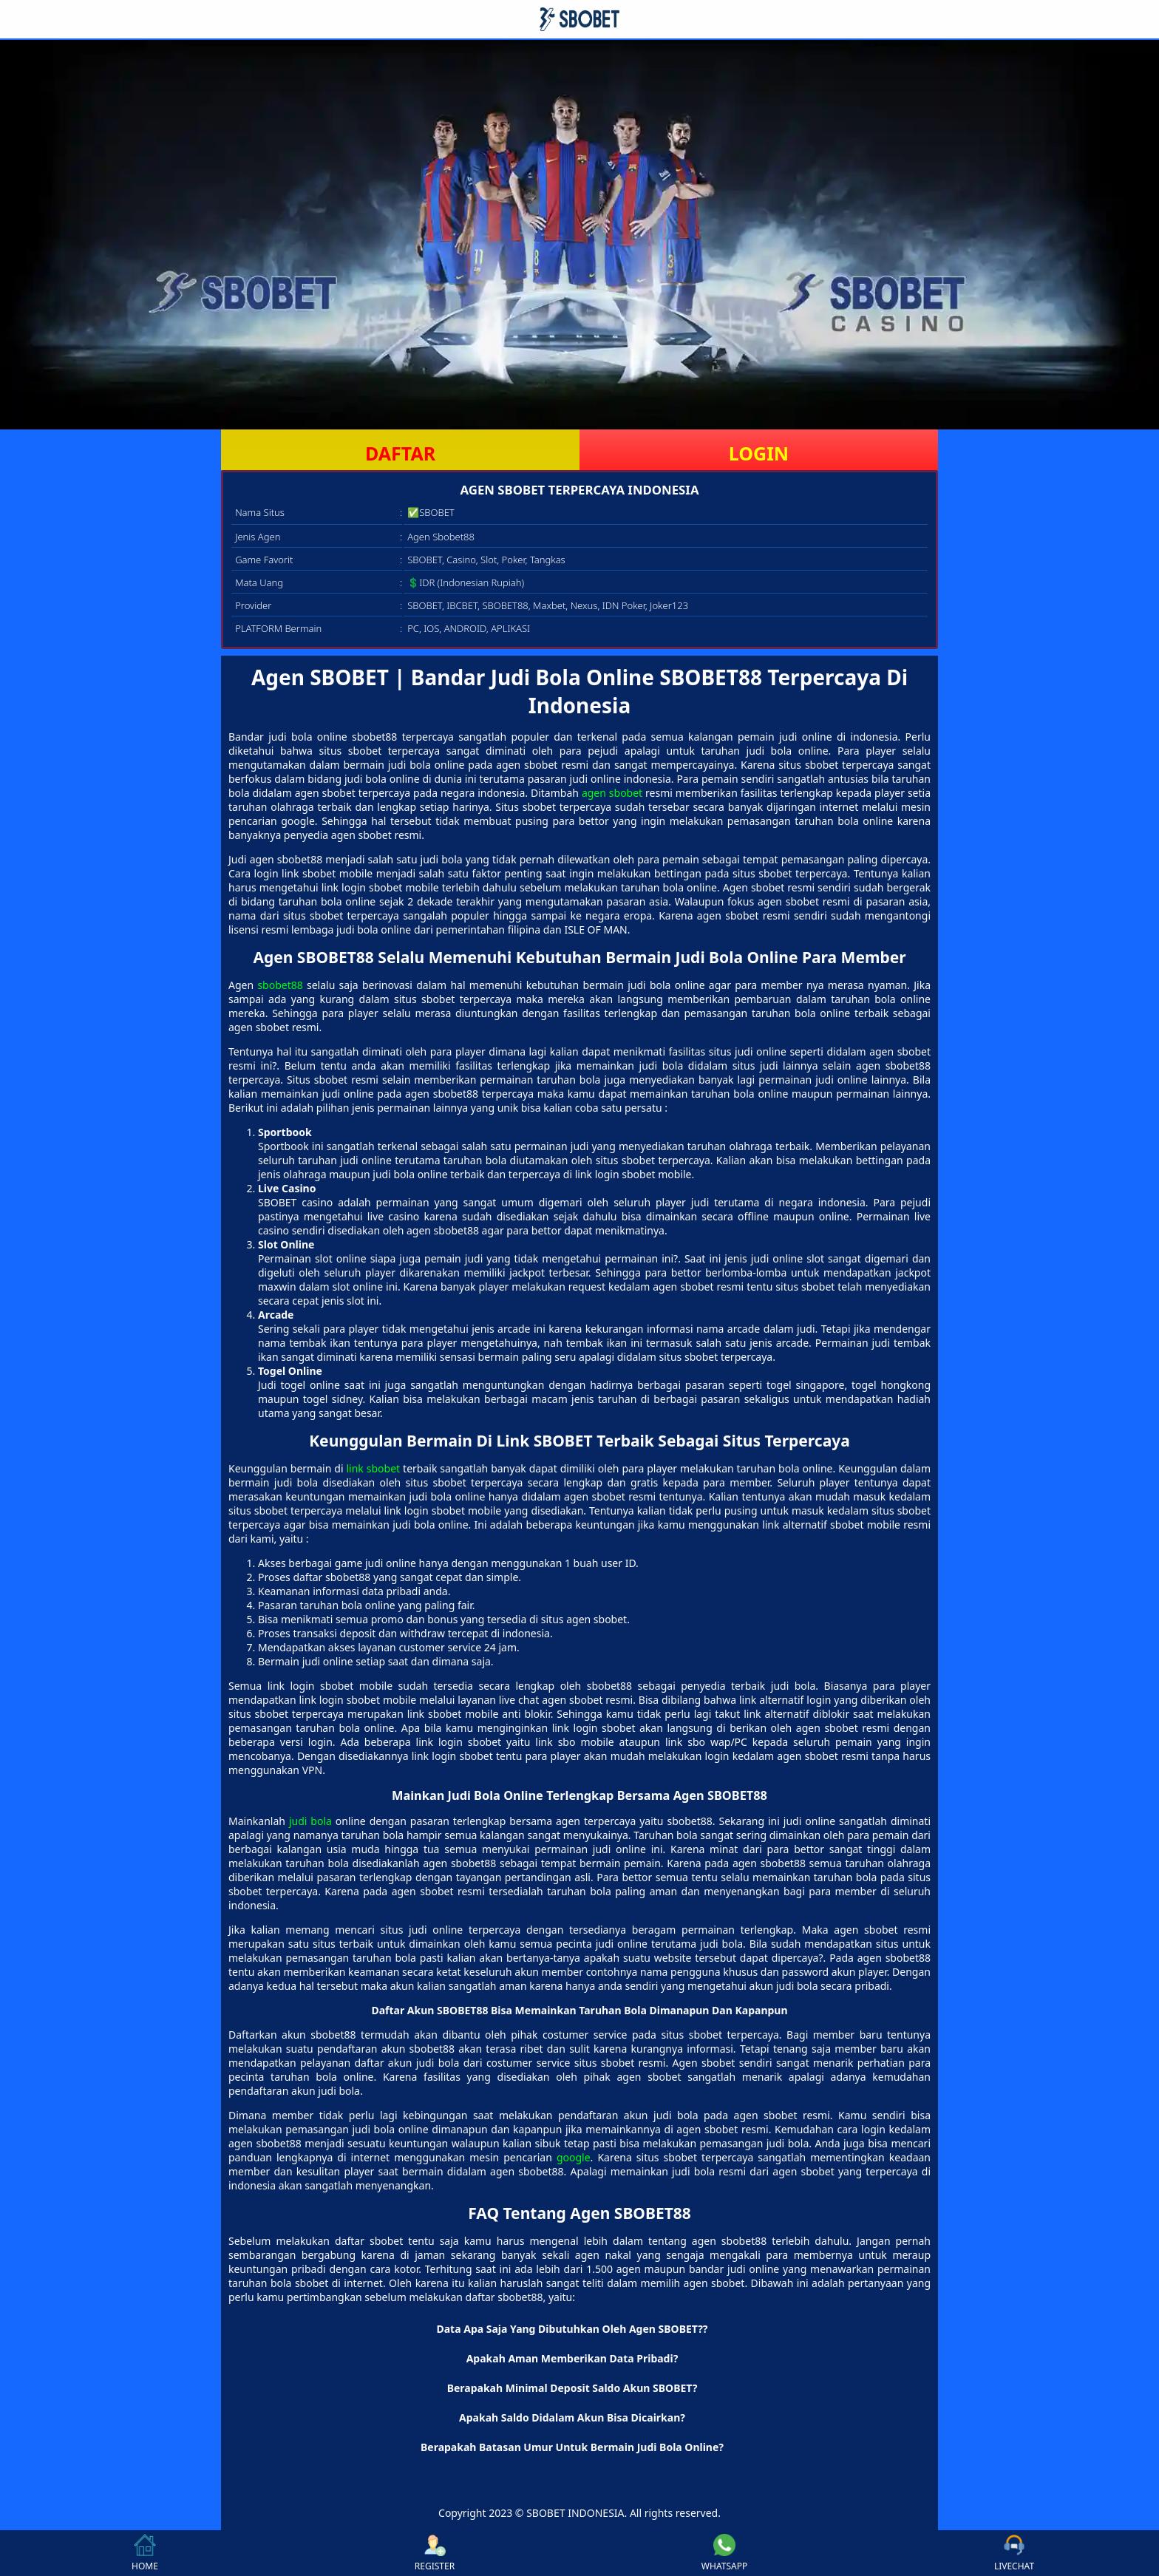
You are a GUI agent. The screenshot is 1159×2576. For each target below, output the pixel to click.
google (574, 2157)
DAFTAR (400, 453)
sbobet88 (279, 985)
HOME (145, 2553)
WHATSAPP (724, 2553)
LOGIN (759, 453)
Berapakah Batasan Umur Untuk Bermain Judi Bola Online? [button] (572, 2447)
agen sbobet (612, 793)
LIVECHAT (1014, 2553)
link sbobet (373, 1468)
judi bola (310, 1821)
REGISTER (435, 2553)
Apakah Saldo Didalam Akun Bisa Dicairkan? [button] (572, 2417)
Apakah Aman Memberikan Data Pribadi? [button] (572, 2358)
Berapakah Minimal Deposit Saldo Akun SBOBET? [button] (572, 2388)
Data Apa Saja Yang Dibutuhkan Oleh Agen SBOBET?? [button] (571, 2329)
